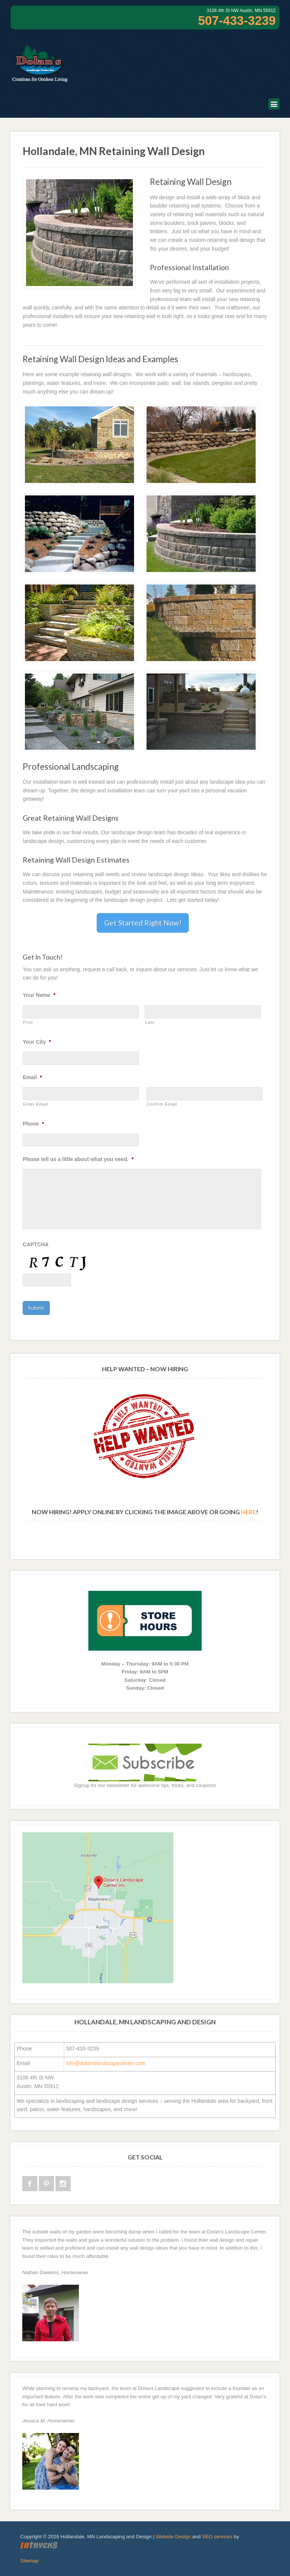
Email (32, 1077)
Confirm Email (162, 1104)
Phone (33, 1124)
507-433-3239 (237, 21)
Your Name (39, 995)
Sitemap (29, 2560)
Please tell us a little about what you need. (78, 1159)
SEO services (217, 2536)
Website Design (173, 2536)
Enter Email (35, 1104)
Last (149, 1022)
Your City (37, 1042)
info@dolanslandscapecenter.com (105, 2063)
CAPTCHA (35, 1244)
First (27, 1022)
